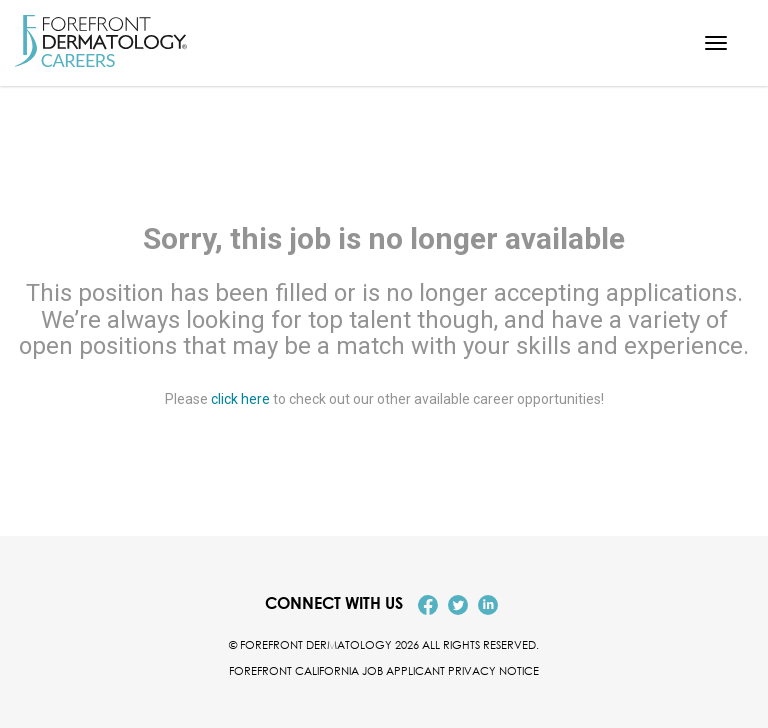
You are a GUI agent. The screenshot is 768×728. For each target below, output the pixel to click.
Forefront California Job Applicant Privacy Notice (384, 670)
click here (240, 400)
